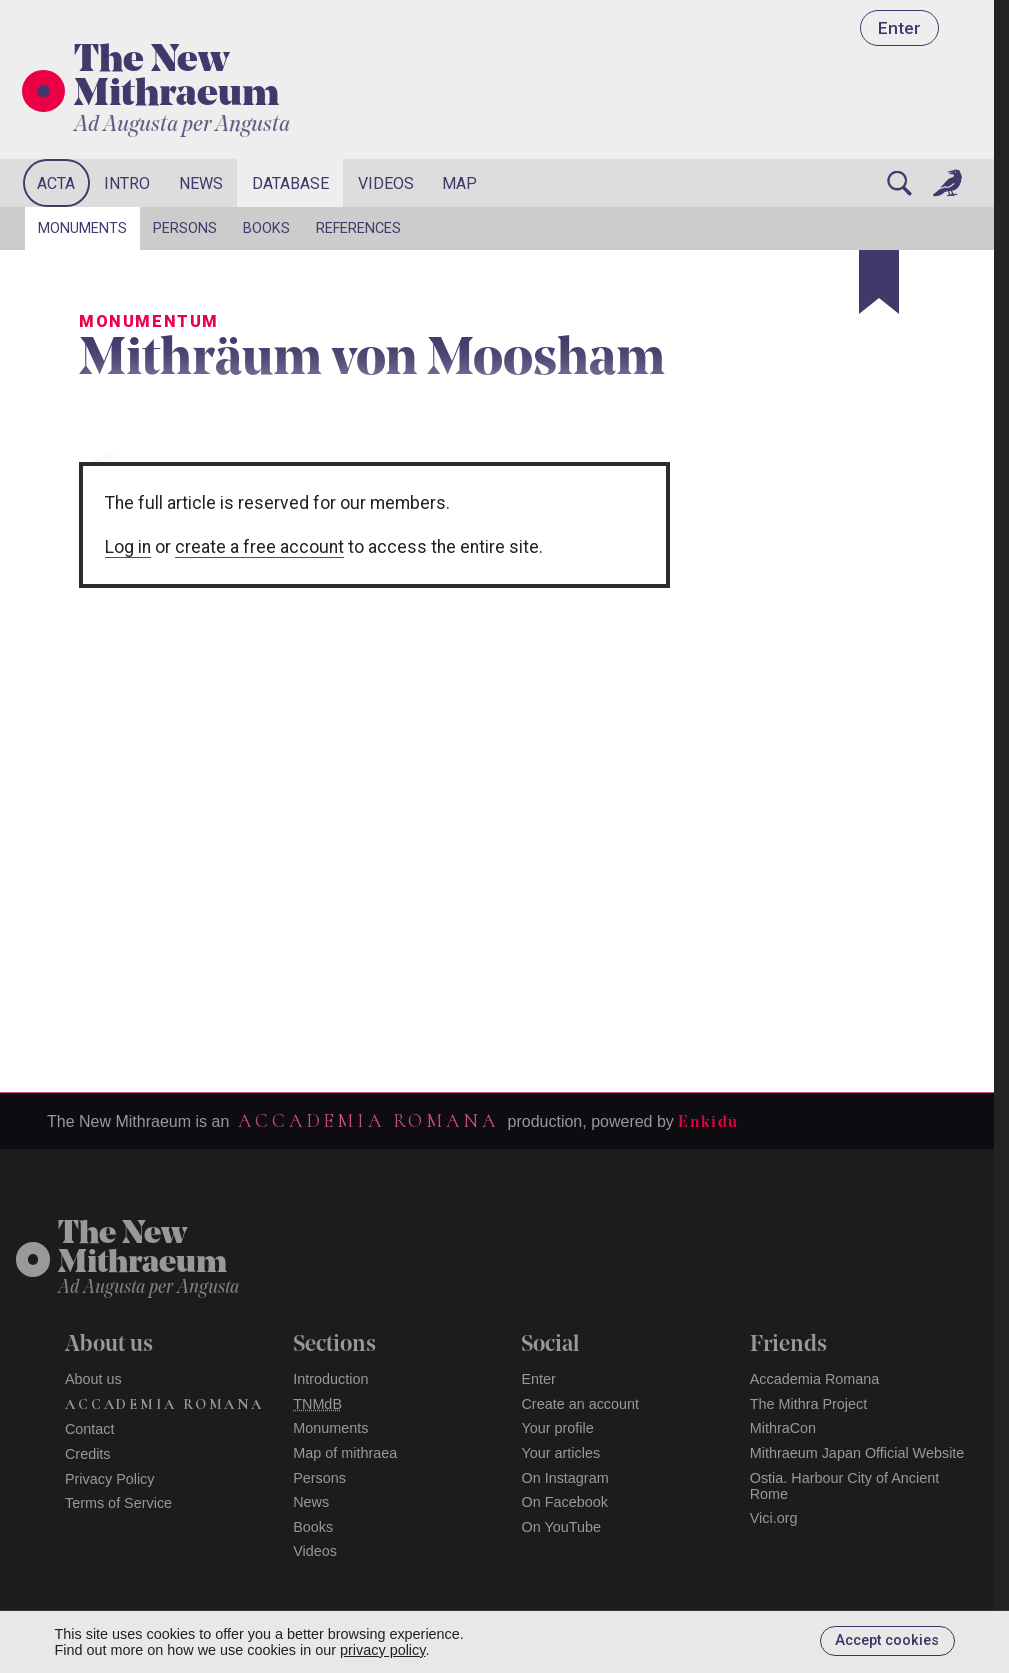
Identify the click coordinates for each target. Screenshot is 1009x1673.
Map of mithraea (345, 1453)
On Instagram (564, 1478)
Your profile (557, 1428)
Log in (128, 547)
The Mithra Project (809, 1404)
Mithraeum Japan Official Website (857, 1453)
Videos (386, 183)
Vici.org (774, 1518)
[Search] (899, 183)
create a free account (259, 547)
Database (290, 183)
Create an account (580, 1404)
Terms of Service (118, 1503)
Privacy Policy (110, 1479)
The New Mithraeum (176, 79)
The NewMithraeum (142, 1249)
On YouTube (561, 1527)
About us (93, 1379)
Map (459, 183)
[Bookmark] (879, 282)
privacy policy (382, 1650)
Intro (127, 183)
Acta (56, 183)
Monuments (82, 228)
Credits (88, 1454)
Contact (90, 1429)
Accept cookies (887, 1640)
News (201, 183)
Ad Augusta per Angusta (182, 125)
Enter (899, 28)
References (358, 228)
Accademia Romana (368, 1121)
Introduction (330, 1379)
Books (266, 228)
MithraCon (783, 1428)
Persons (185, 228)
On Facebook (564, 1502)
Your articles (560, 1453)
